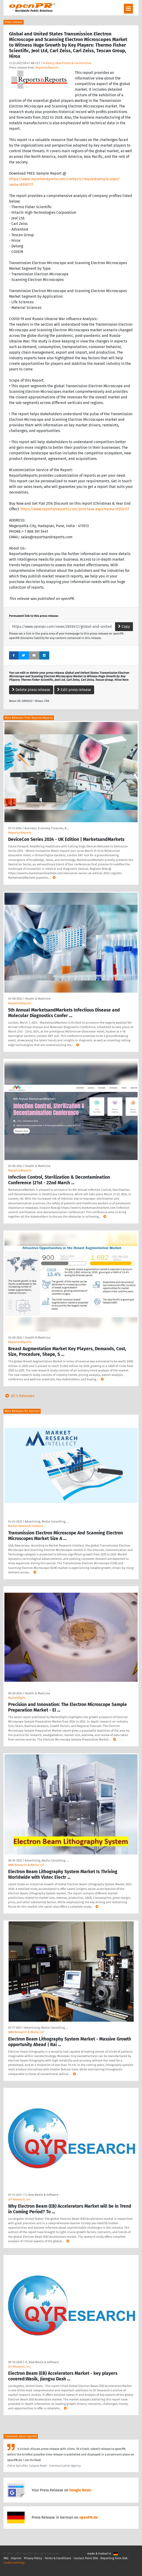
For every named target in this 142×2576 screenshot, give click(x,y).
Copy (124, 626)
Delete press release (31, 689)
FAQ (5, 2558)
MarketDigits (17, 1697)
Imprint (16, 2558)
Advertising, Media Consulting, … (47, 1521)
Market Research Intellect (25, 1526)
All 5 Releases (18, 1396)
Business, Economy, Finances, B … (46, 828)
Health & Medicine (37, 998)
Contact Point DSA (86, 2558)
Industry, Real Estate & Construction (67, 63)
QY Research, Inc (19, 2199)
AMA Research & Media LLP (26, 1865)
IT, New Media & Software (41, 2194)
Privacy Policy (33, 2558)
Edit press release (74, 689)
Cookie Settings (14, 2562)
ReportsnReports (47, 67)
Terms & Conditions (58, 2558)
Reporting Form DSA (113, 2558)
